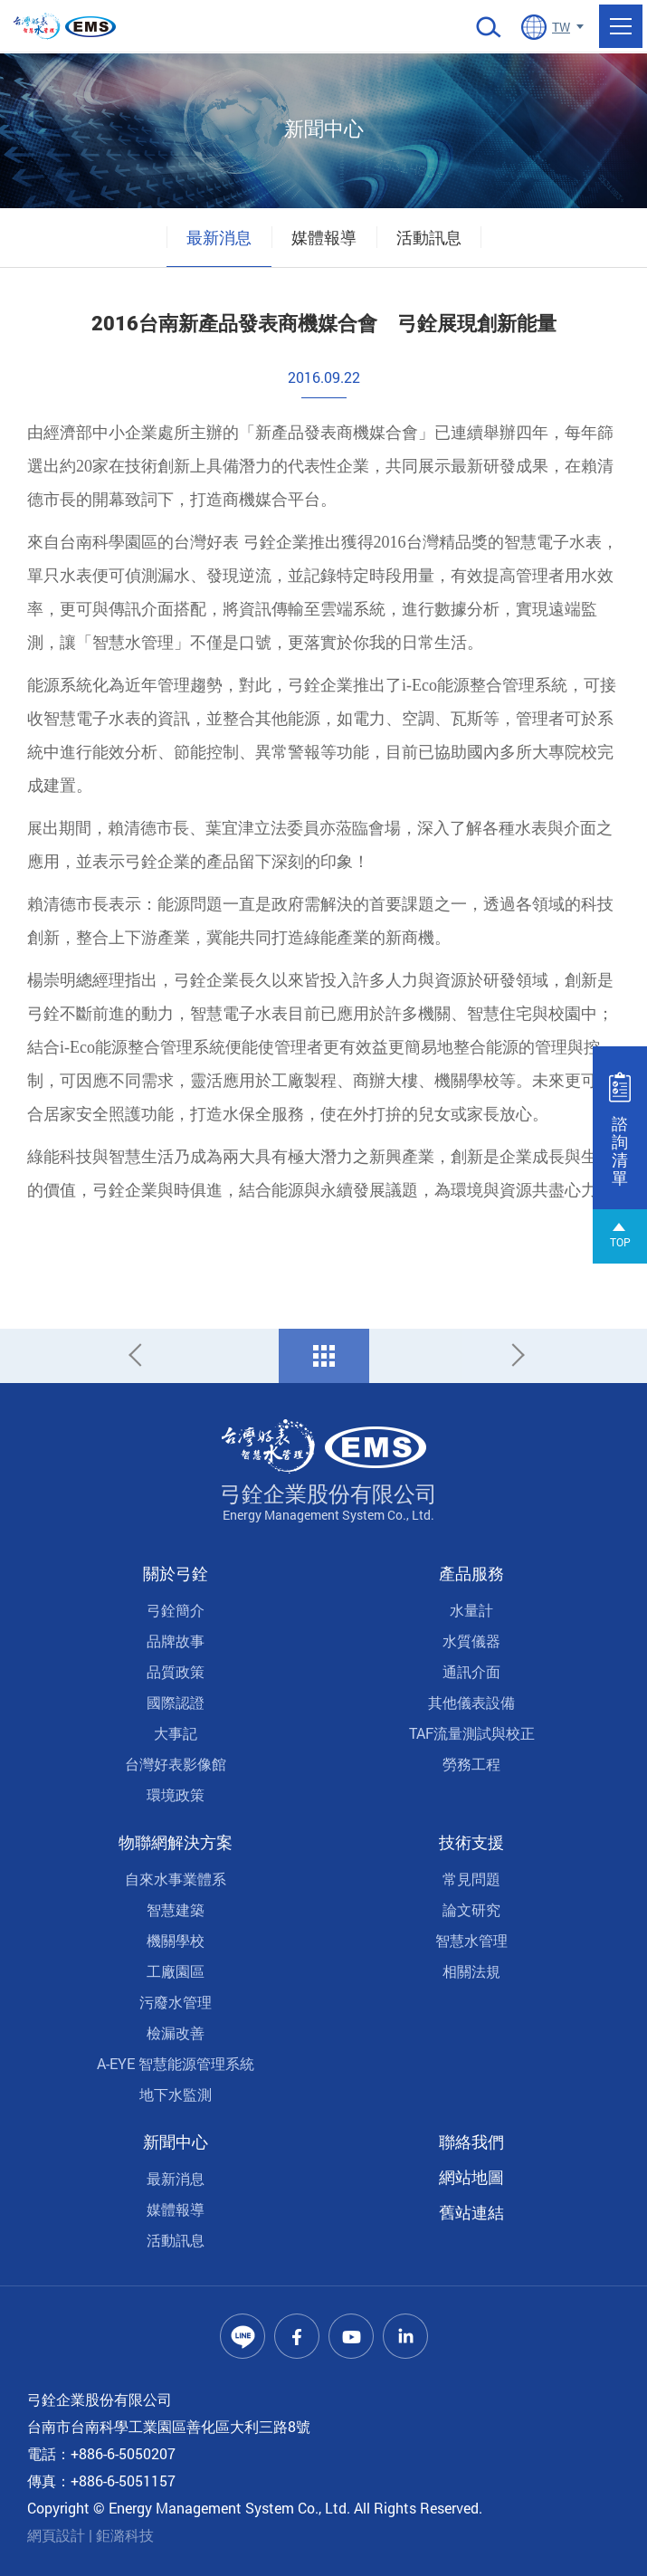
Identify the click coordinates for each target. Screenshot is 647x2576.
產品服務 (471, 1573)
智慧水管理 (471, 1940)
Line (242, 2336)
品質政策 (176, 1671)
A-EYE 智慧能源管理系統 (175, 2063)
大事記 (175, 1732)
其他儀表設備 (471, 1702)
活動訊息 (428, 237)
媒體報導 (324, 237)
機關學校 (176, 1940)
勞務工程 (471, 1763)
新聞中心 (175, 2141)
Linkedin (405, 2336)
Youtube (351, 2336)
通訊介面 (471, 1671)
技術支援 (471, 1842)
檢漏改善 (176, 2032)
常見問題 (471, 1878)
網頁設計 (56, 2534)
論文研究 (471, 1909)
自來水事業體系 (175, 1878)
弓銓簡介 (176, 1609)
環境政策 (176, 1794)
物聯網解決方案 (176, 1842)
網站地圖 (471, 2177)
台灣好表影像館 (175, 1763)
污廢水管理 (175, 2001)
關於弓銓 (175, 1573)
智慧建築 (176, 1909)
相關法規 (471, 1970)
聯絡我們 (471, 2141)
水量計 (471, 1609)
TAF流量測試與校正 (472, 1732)
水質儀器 (471, 1640)
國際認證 (176, 1702)
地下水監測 (175, 2094)
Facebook (296, 2336)
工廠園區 (176, 1970)
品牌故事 (176, 1640)
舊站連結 (471, 2212)
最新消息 (219, 237)
